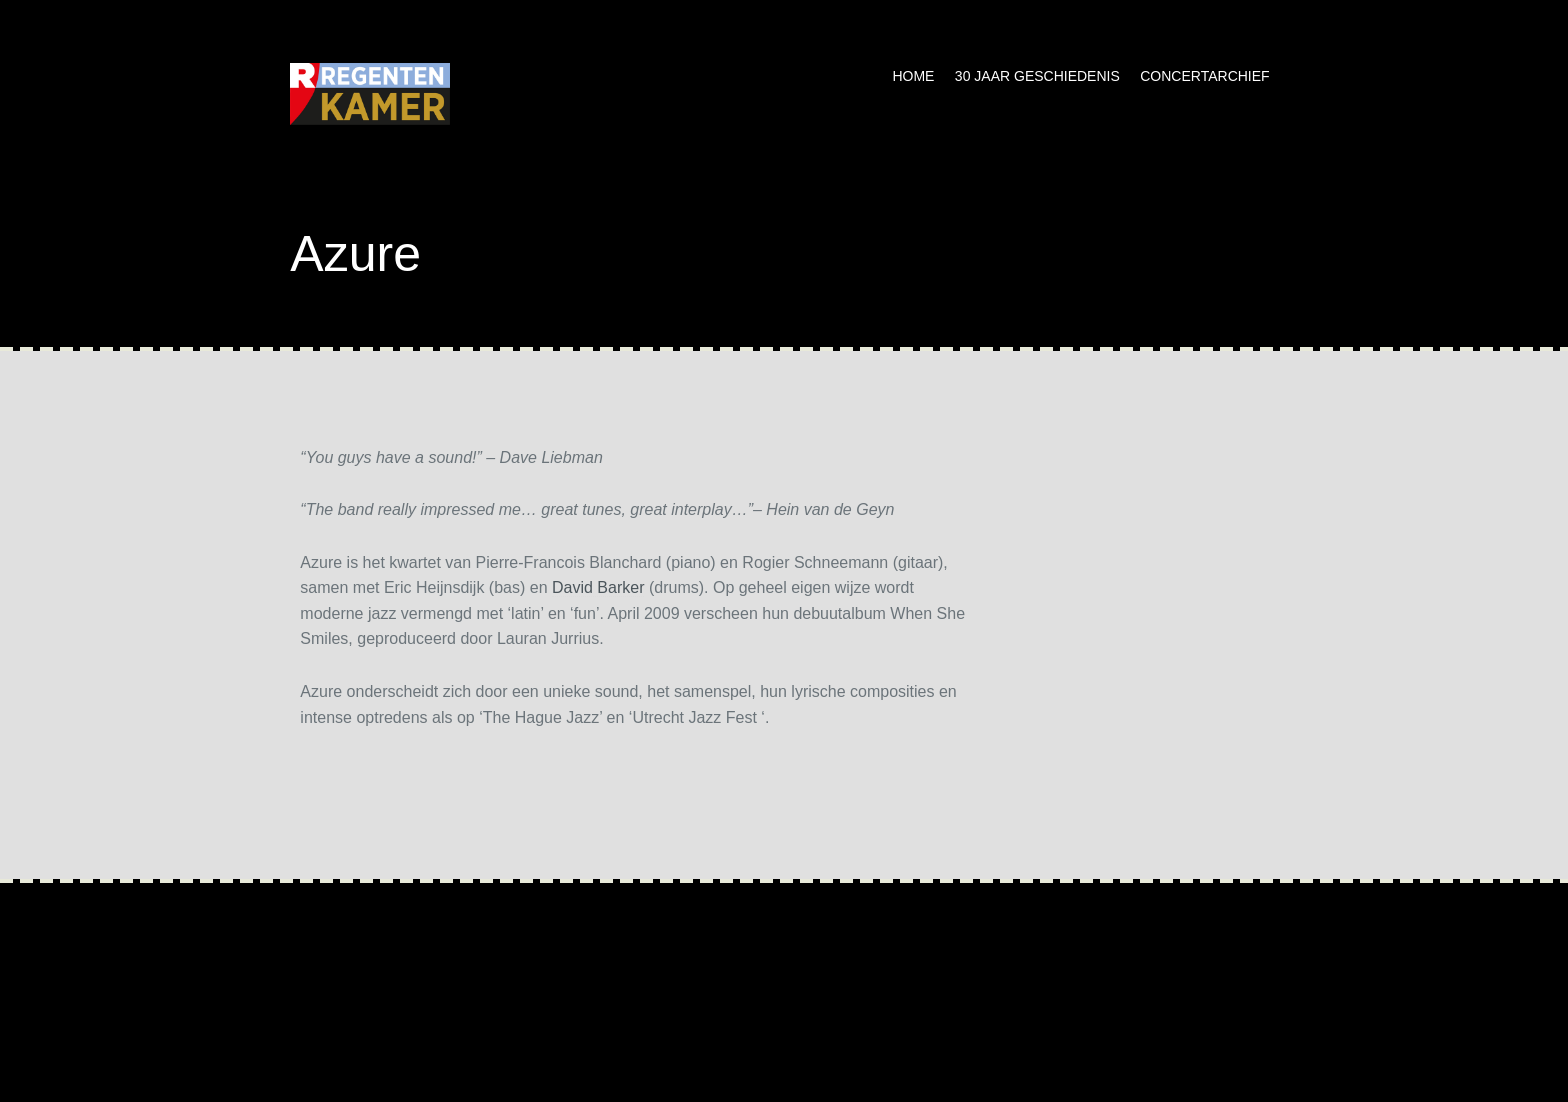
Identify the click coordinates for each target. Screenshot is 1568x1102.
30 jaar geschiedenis (1037, 76)
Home (913, 76)
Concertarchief (1204, 76)
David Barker (598, 587)
